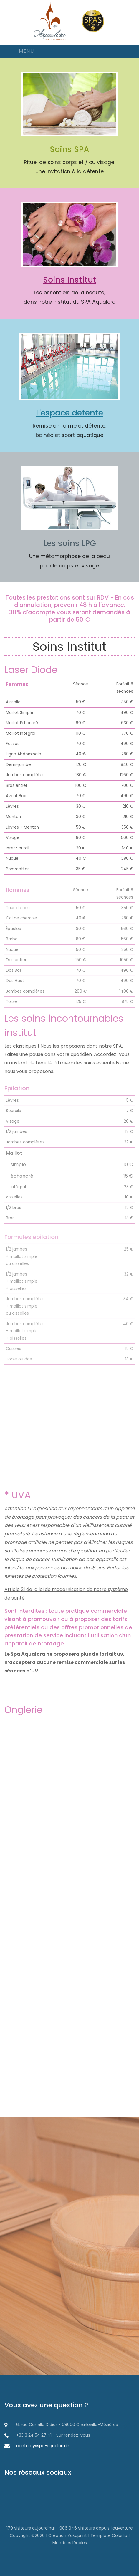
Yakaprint (77, 2535)
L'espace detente (69, 412)
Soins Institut (69, 280)
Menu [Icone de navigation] (24, 51)
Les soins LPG (69, 543)
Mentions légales (69, 2543)
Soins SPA (69, 149)
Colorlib (119, 2535)
